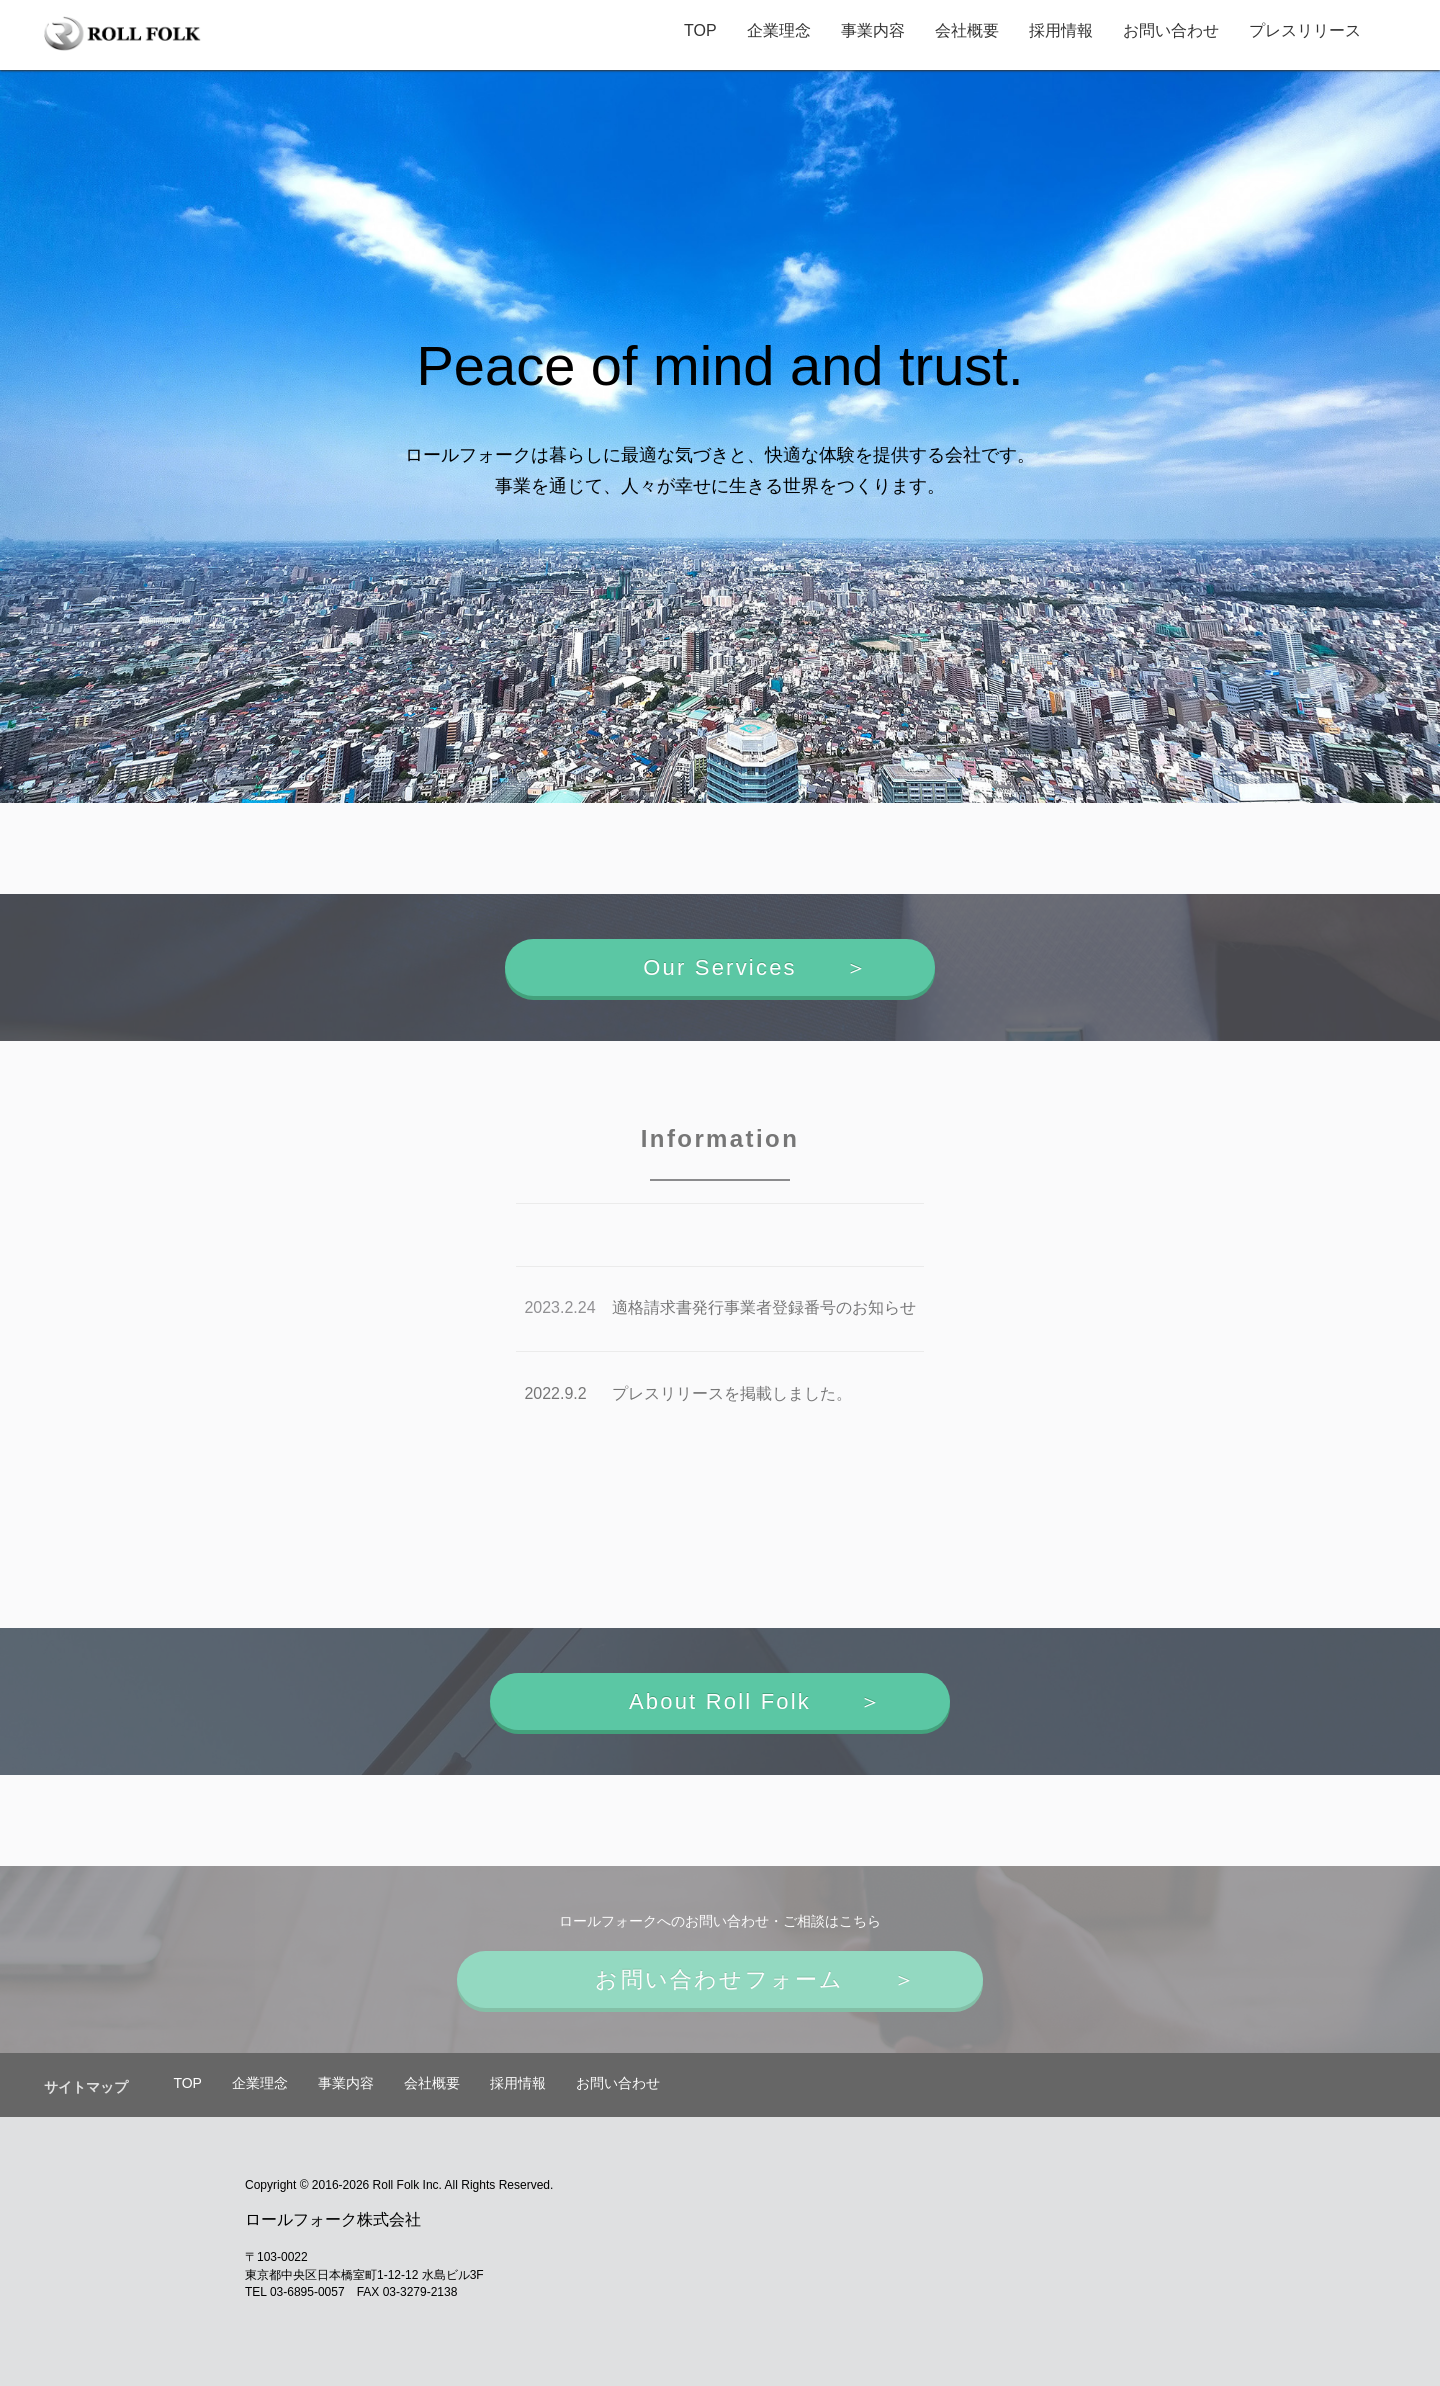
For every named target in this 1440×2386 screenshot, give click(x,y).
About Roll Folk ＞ (719, 1701)
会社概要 (961, 30)
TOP (694, 30)
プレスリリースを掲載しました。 (732, 1393)
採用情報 (1055, 30)
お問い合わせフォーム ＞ (720, 1979)
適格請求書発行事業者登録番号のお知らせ (764, 1307)
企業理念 (773, 30)
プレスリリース (1299, 30)
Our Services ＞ (720, 967)
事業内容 (867, 30)
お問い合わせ (1165, 30)
